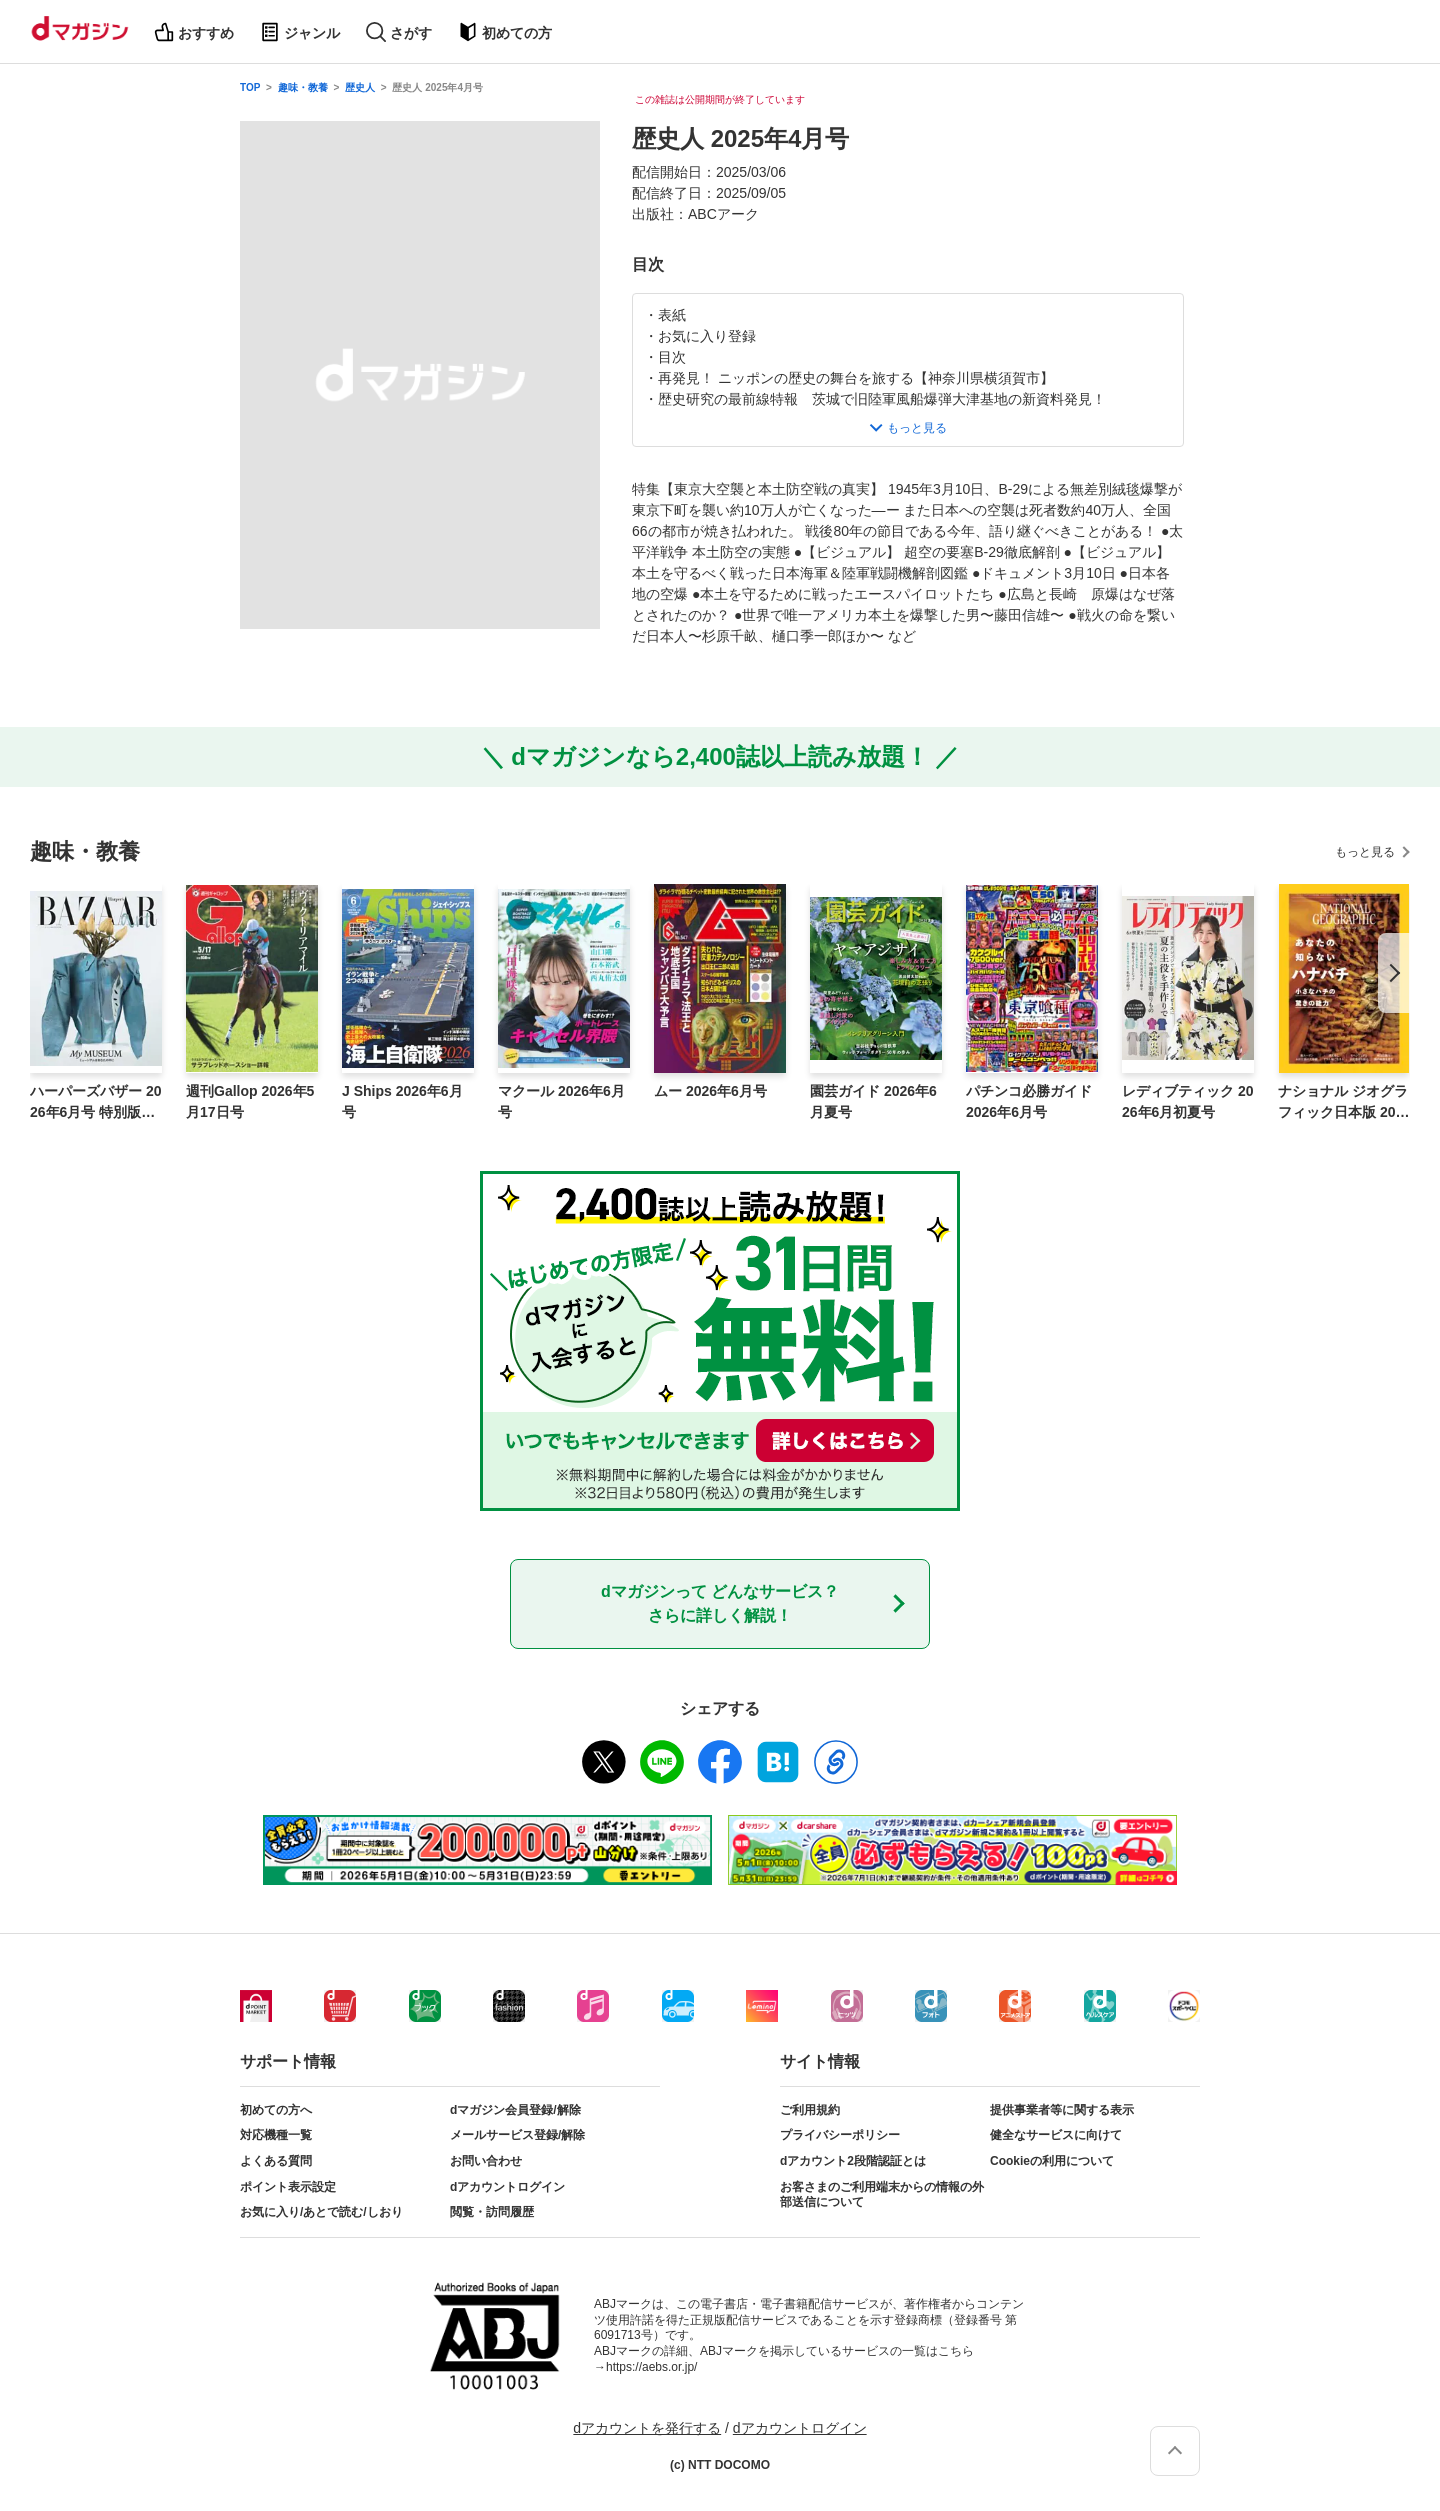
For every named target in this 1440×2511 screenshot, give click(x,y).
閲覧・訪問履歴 (492, 2212)
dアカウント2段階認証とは (853, 2161)
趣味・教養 (303, 87)
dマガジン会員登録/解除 (515, 2110)
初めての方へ (276, 2110)
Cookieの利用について (1052, 2161)
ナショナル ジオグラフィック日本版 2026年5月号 (1343, 1103)
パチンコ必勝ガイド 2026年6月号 (1029, 1101)
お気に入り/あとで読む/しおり (321, 2212)
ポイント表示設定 (288, 2187)
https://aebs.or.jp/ (651, 2367)
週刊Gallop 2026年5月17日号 (250, 1101)
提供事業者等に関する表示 (1062, 2110)
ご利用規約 (810, 2110)
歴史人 (360, 87)
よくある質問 (276, 2161)
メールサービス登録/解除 (517, 2135)
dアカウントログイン (507, 2187)
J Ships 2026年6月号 (402, 1101)
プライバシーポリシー (840, 2135)
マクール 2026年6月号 (561, 1101)
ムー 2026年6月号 (710, 1091)
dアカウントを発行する (647, 2428)
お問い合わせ (486, 2161)
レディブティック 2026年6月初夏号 (1187, 1101)
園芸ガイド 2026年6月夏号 (873, 1101)
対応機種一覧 (276, 2135)
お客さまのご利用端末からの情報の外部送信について (882, 2195)
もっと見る (1365, 852)
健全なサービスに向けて (1056, 2135)
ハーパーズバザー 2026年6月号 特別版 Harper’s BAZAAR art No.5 (95, 1103)
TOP (250, 87)
